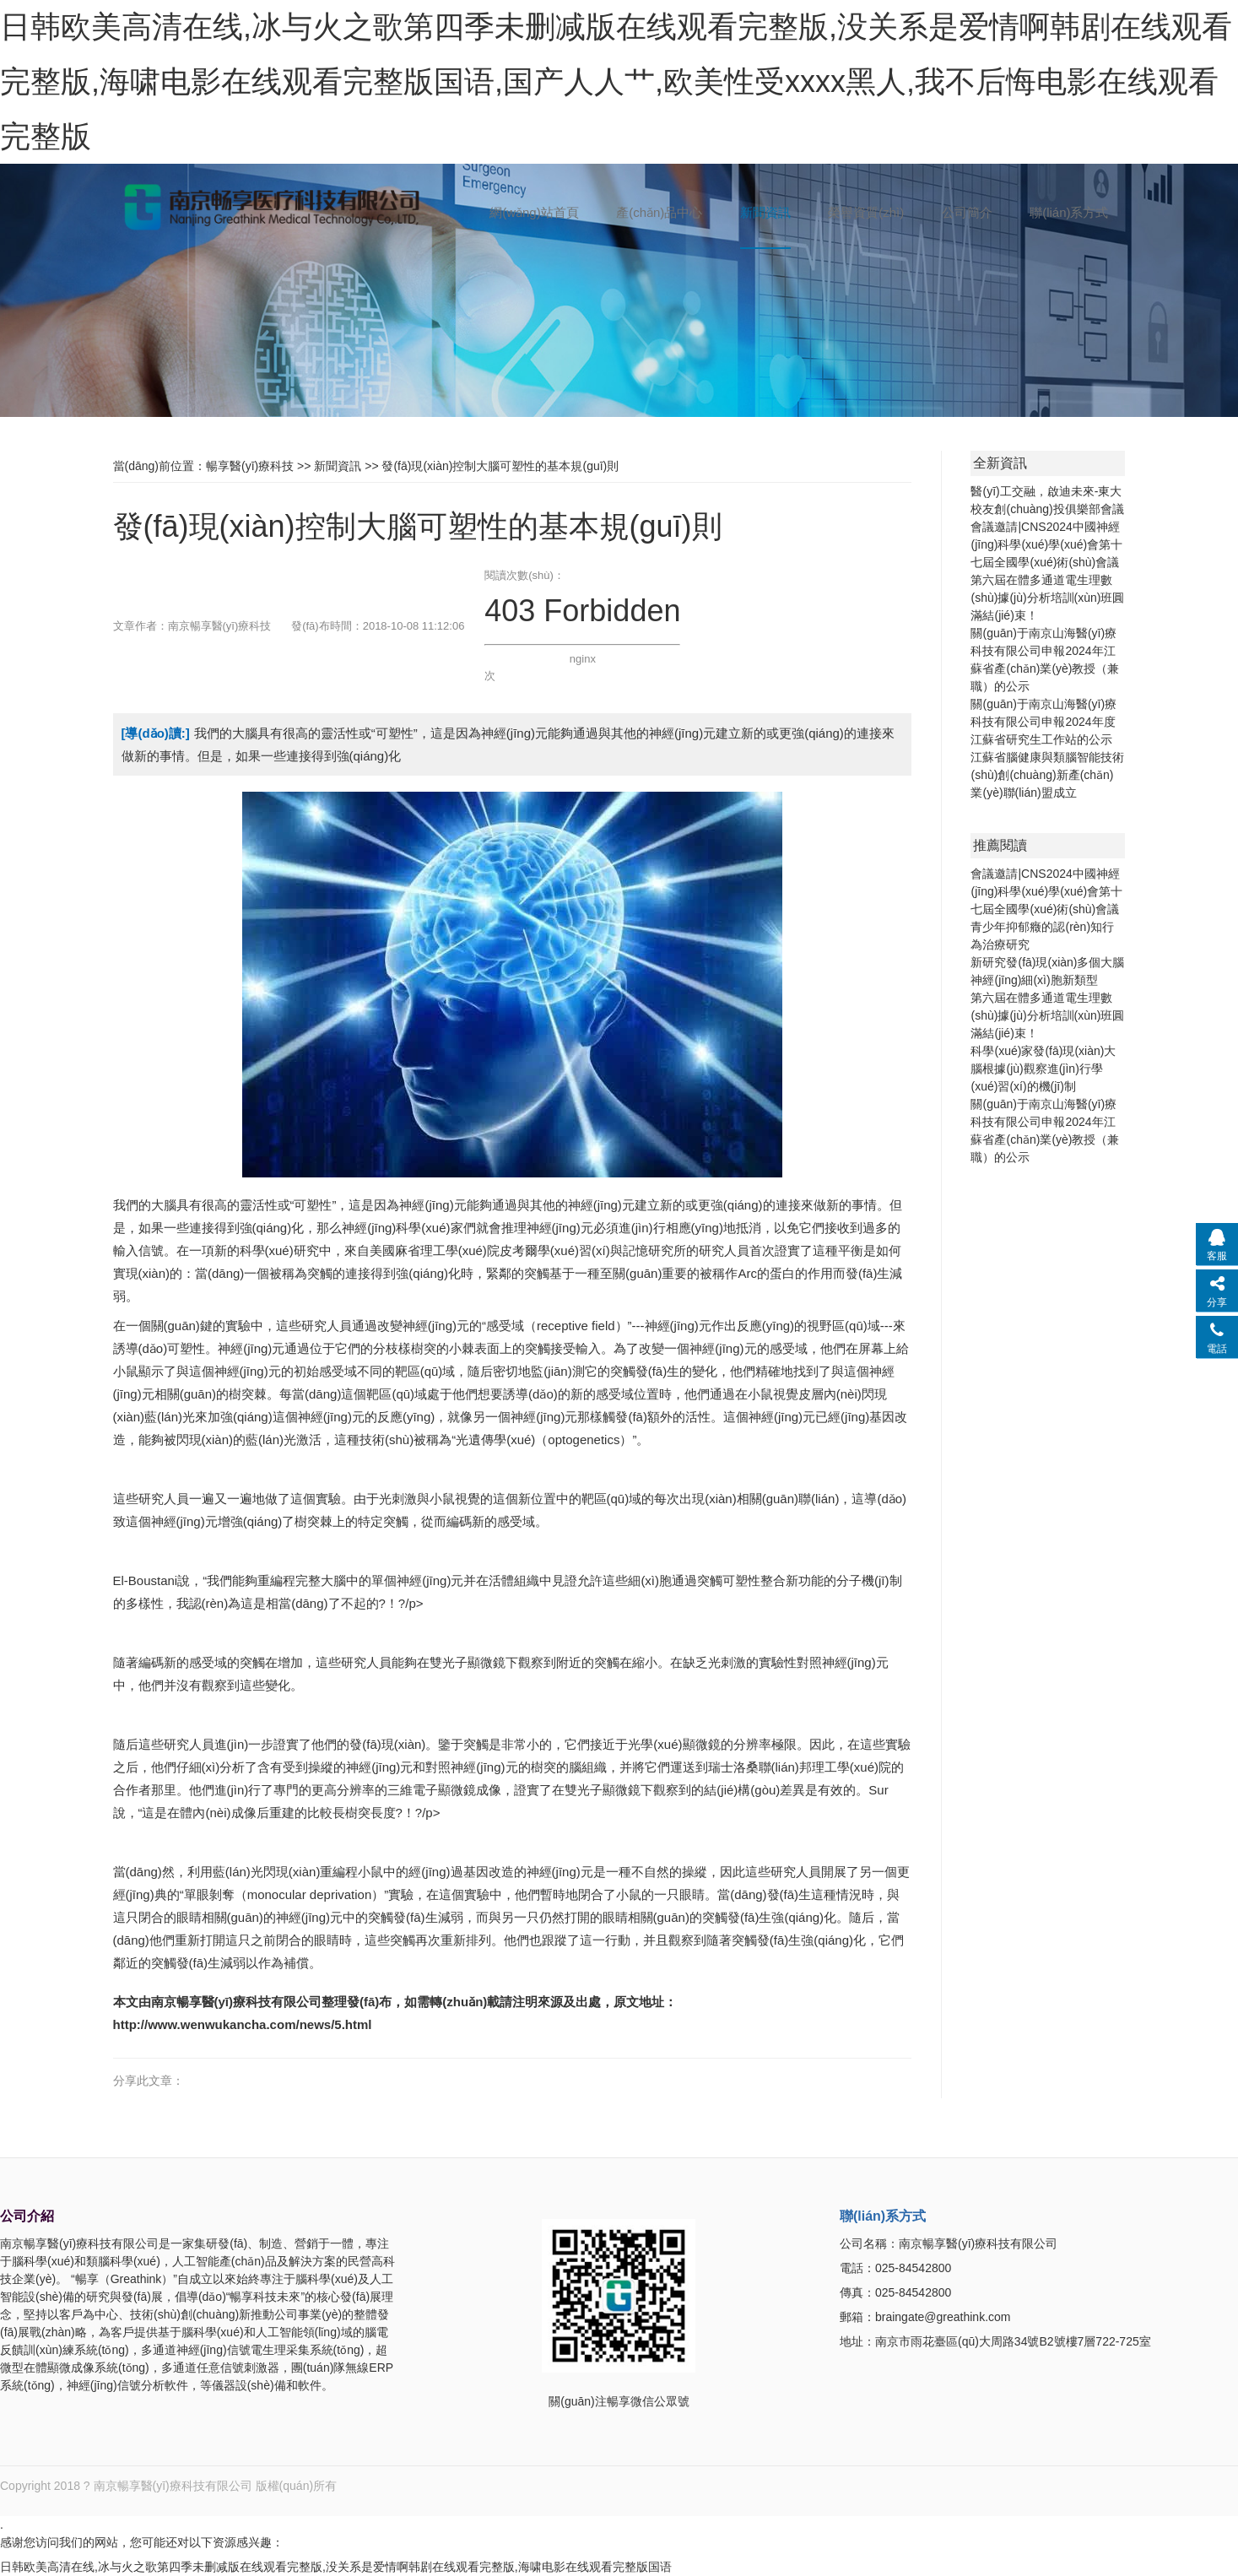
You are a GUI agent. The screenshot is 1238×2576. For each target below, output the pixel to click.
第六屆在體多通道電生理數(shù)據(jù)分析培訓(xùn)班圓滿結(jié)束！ (1047, 597)
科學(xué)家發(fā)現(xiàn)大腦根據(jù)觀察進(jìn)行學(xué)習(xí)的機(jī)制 (1043, 1068)
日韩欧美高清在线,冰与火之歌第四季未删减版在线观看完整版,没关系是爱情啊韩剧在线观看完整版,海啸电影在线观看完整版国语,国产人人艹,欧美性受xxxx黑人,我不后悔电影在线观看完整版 (616, 81)
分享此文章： (148, 2080)
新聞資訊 (337, 466)
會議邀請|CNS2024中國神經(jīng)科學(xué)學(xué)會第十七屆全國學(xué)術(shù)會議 (1046, 544)
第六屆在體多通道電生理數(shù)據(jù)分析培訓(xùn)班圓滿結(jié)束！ (1047, 1015)
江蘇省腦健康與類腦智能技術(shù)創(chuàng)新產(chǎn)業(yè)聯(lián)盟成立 (1047, 774)
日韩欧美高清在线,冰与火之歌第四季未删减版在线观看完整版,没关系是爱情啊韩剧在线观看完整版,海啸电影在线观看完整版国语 (336, 2566)
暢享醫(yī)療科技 (250, 466)
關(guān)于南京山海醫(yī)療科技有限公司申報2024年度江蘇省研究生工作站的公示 (1043, 721)
